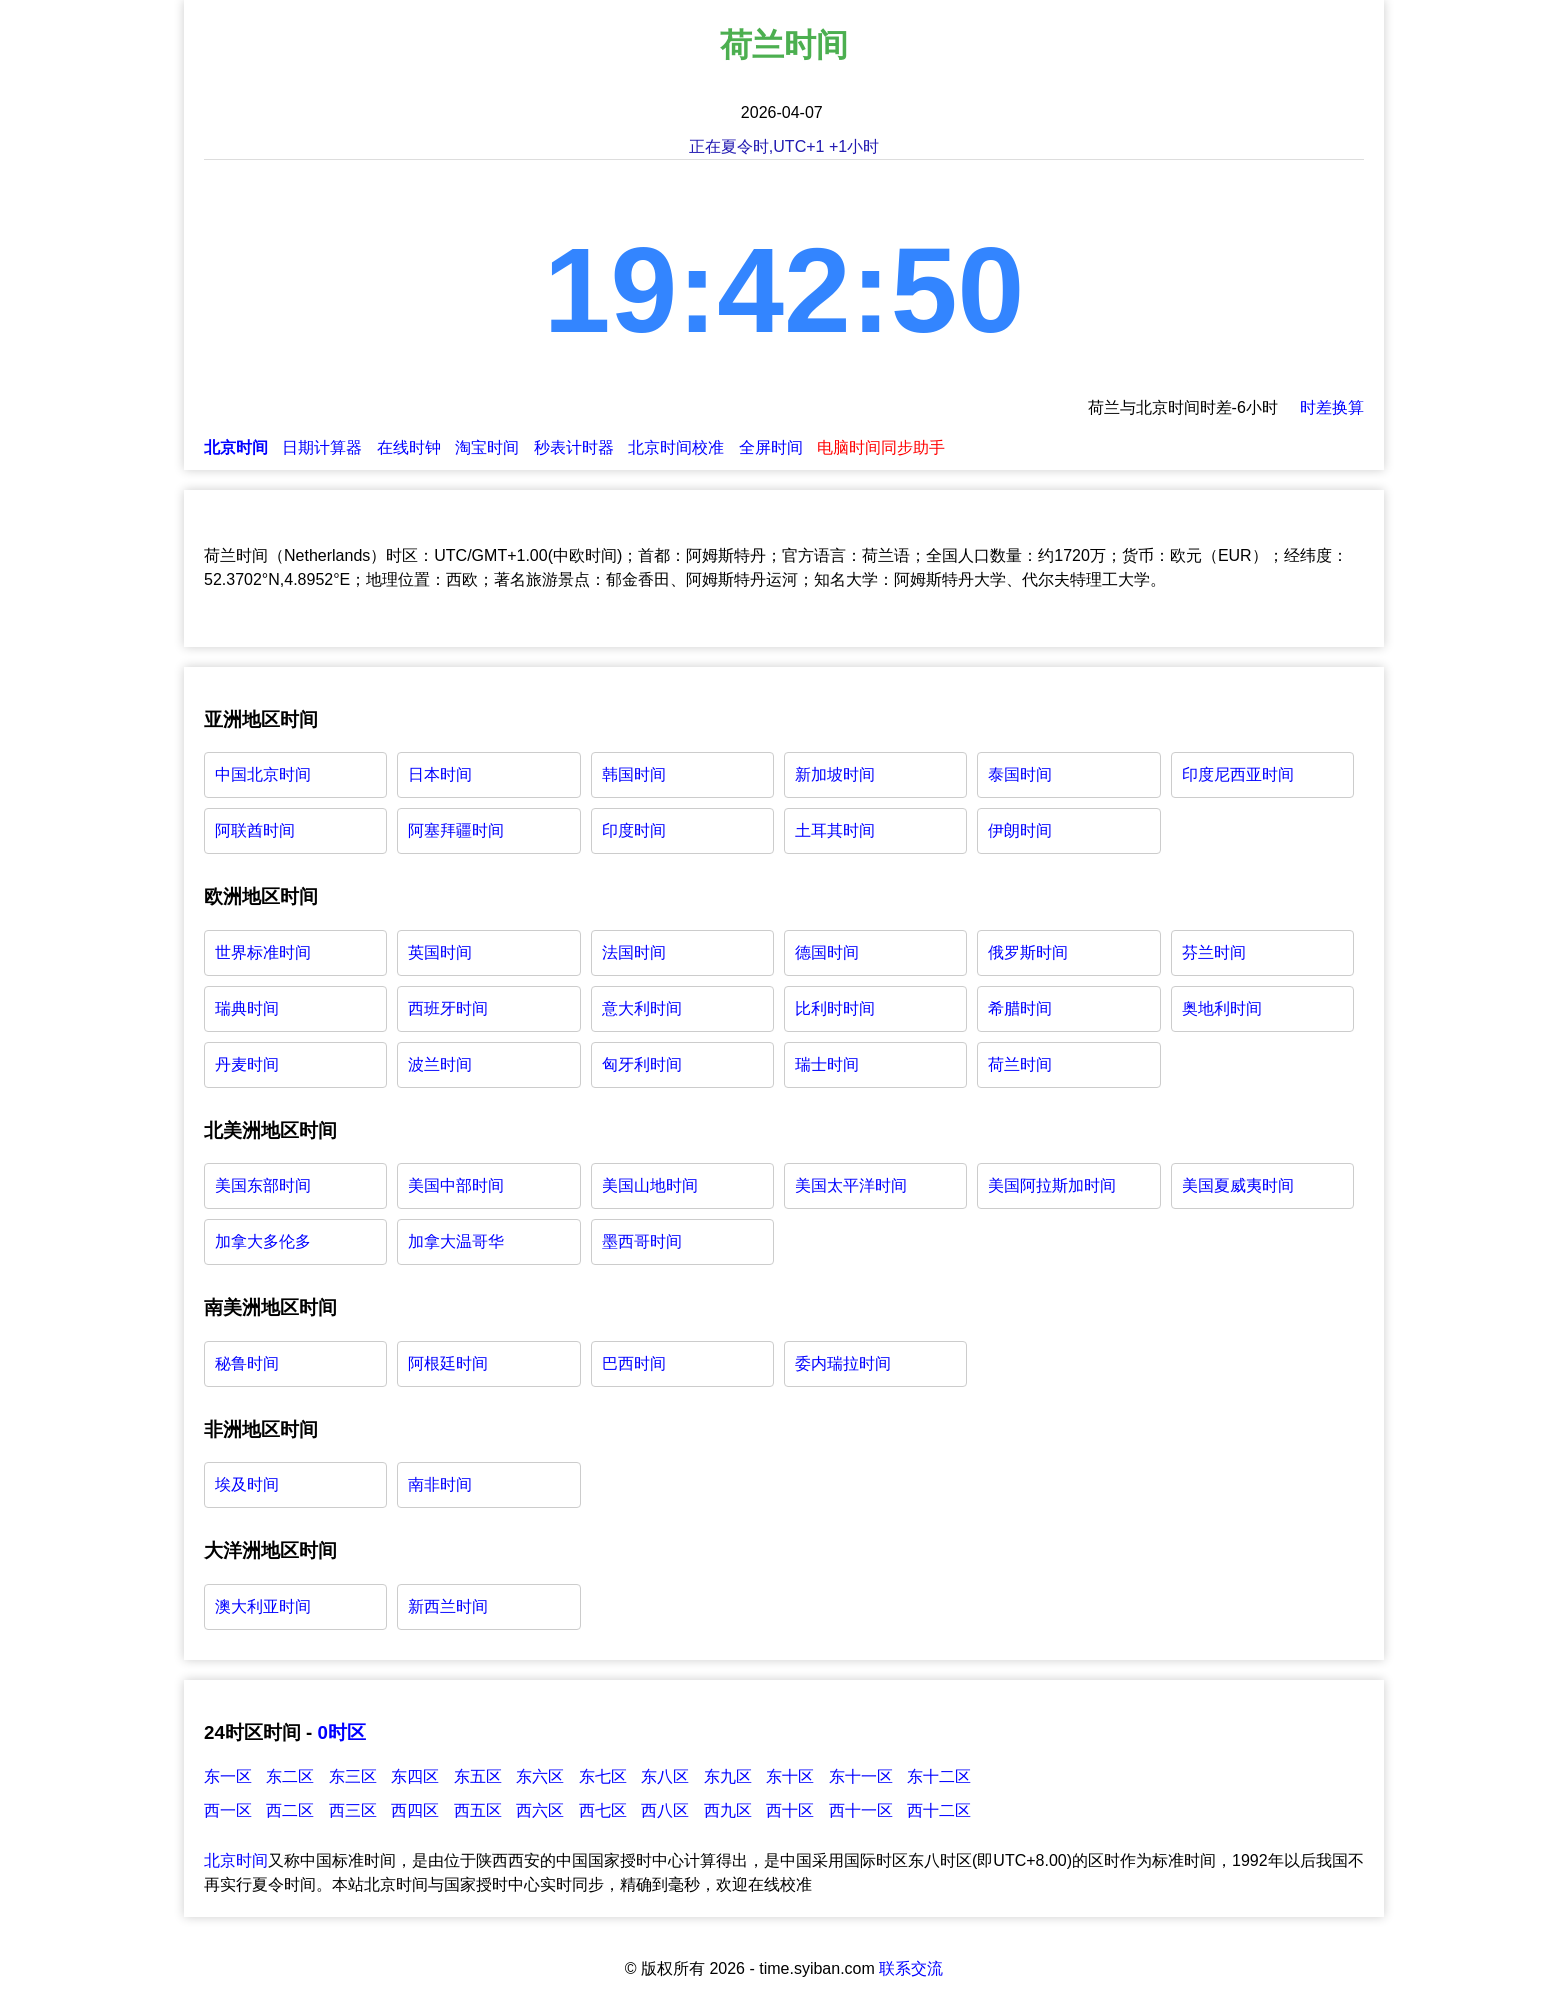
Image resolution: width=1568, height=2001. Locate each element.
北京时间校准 (676, 447)
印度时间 (634, 830)
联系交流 (911, 1968)
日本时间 (440, 774)
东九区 (728, 1776)
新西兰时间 (448, 1606)
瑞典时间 (247, 1008)
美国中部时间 (456, 1185)
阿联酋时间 (255, 830)
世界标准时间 (263, 952)
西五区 (478, 1810)
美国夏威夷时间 (1238, 1185)
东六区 (540, 1776)
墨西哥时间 (642, 1241)
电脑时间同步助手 (881, 447)
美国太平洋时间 (851, 1185)
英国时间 (440, 952)
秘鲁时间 (247, 1363)
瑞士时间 (827, 1064)
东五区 (478, 1776)
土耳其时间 (835, 830)
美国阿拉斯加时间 (1052, 1185)
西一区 (228, 1810)
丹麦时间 (247, 1064)
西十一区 (861, 1810)
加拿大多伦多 (263, 1241)
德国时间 (827, 952)
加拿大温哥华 (456, 1241)
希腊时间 (1020, 1008)
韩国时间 (634, 774)
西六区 (540, 1810)
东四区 (415, 1776)
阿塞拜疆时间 (456, 830)
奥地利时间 (1222, 1008)
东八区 (665, 1776)
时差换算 (1332, 407)
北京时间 (236, 1860)
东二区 (290, 1776)
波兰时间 (440, 1064)
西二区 (290, 1810)
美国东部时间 (263, 1185)
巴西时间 (634, 1363)
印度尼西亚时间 (1238, 774)
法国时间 (634, 952)
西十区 (790, 1810)
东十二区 (939, 1776)
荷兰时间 (1020, 1064)
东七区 (603, 1776)
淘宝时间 (487, 447)
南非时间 (440, 1484)
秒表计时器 (574, 447)
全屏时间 (771, 447)
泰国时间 (1020, 774)
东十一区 (861, 1776)
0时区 (341, 1732)
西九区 (728, 1810)
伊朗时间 (1020, 830)
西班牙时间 (448, 1008)
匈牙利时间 (642, 1064)
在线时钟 (409, 447)
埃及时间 (247, 1484)
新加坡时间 (835, 774)
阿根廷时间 (448, 1363)
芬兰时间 (1214, 952)
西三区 (353, 1810)
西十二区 (939, 1810)
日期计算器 (322, 447)
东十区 (790, 1776)
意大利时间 (642, 1008)
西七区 (603, 1810)
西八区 (665, 1810)
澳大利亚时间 (263, 1606)
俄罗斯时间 (1028, 952)
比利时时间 (835, 1008)
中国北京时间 (263, 774)
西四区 (415, 1810)
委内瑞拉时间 (843, 1363)
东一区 (228, 1776)
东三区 (353, 1776)
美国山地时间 (650, 1185)
